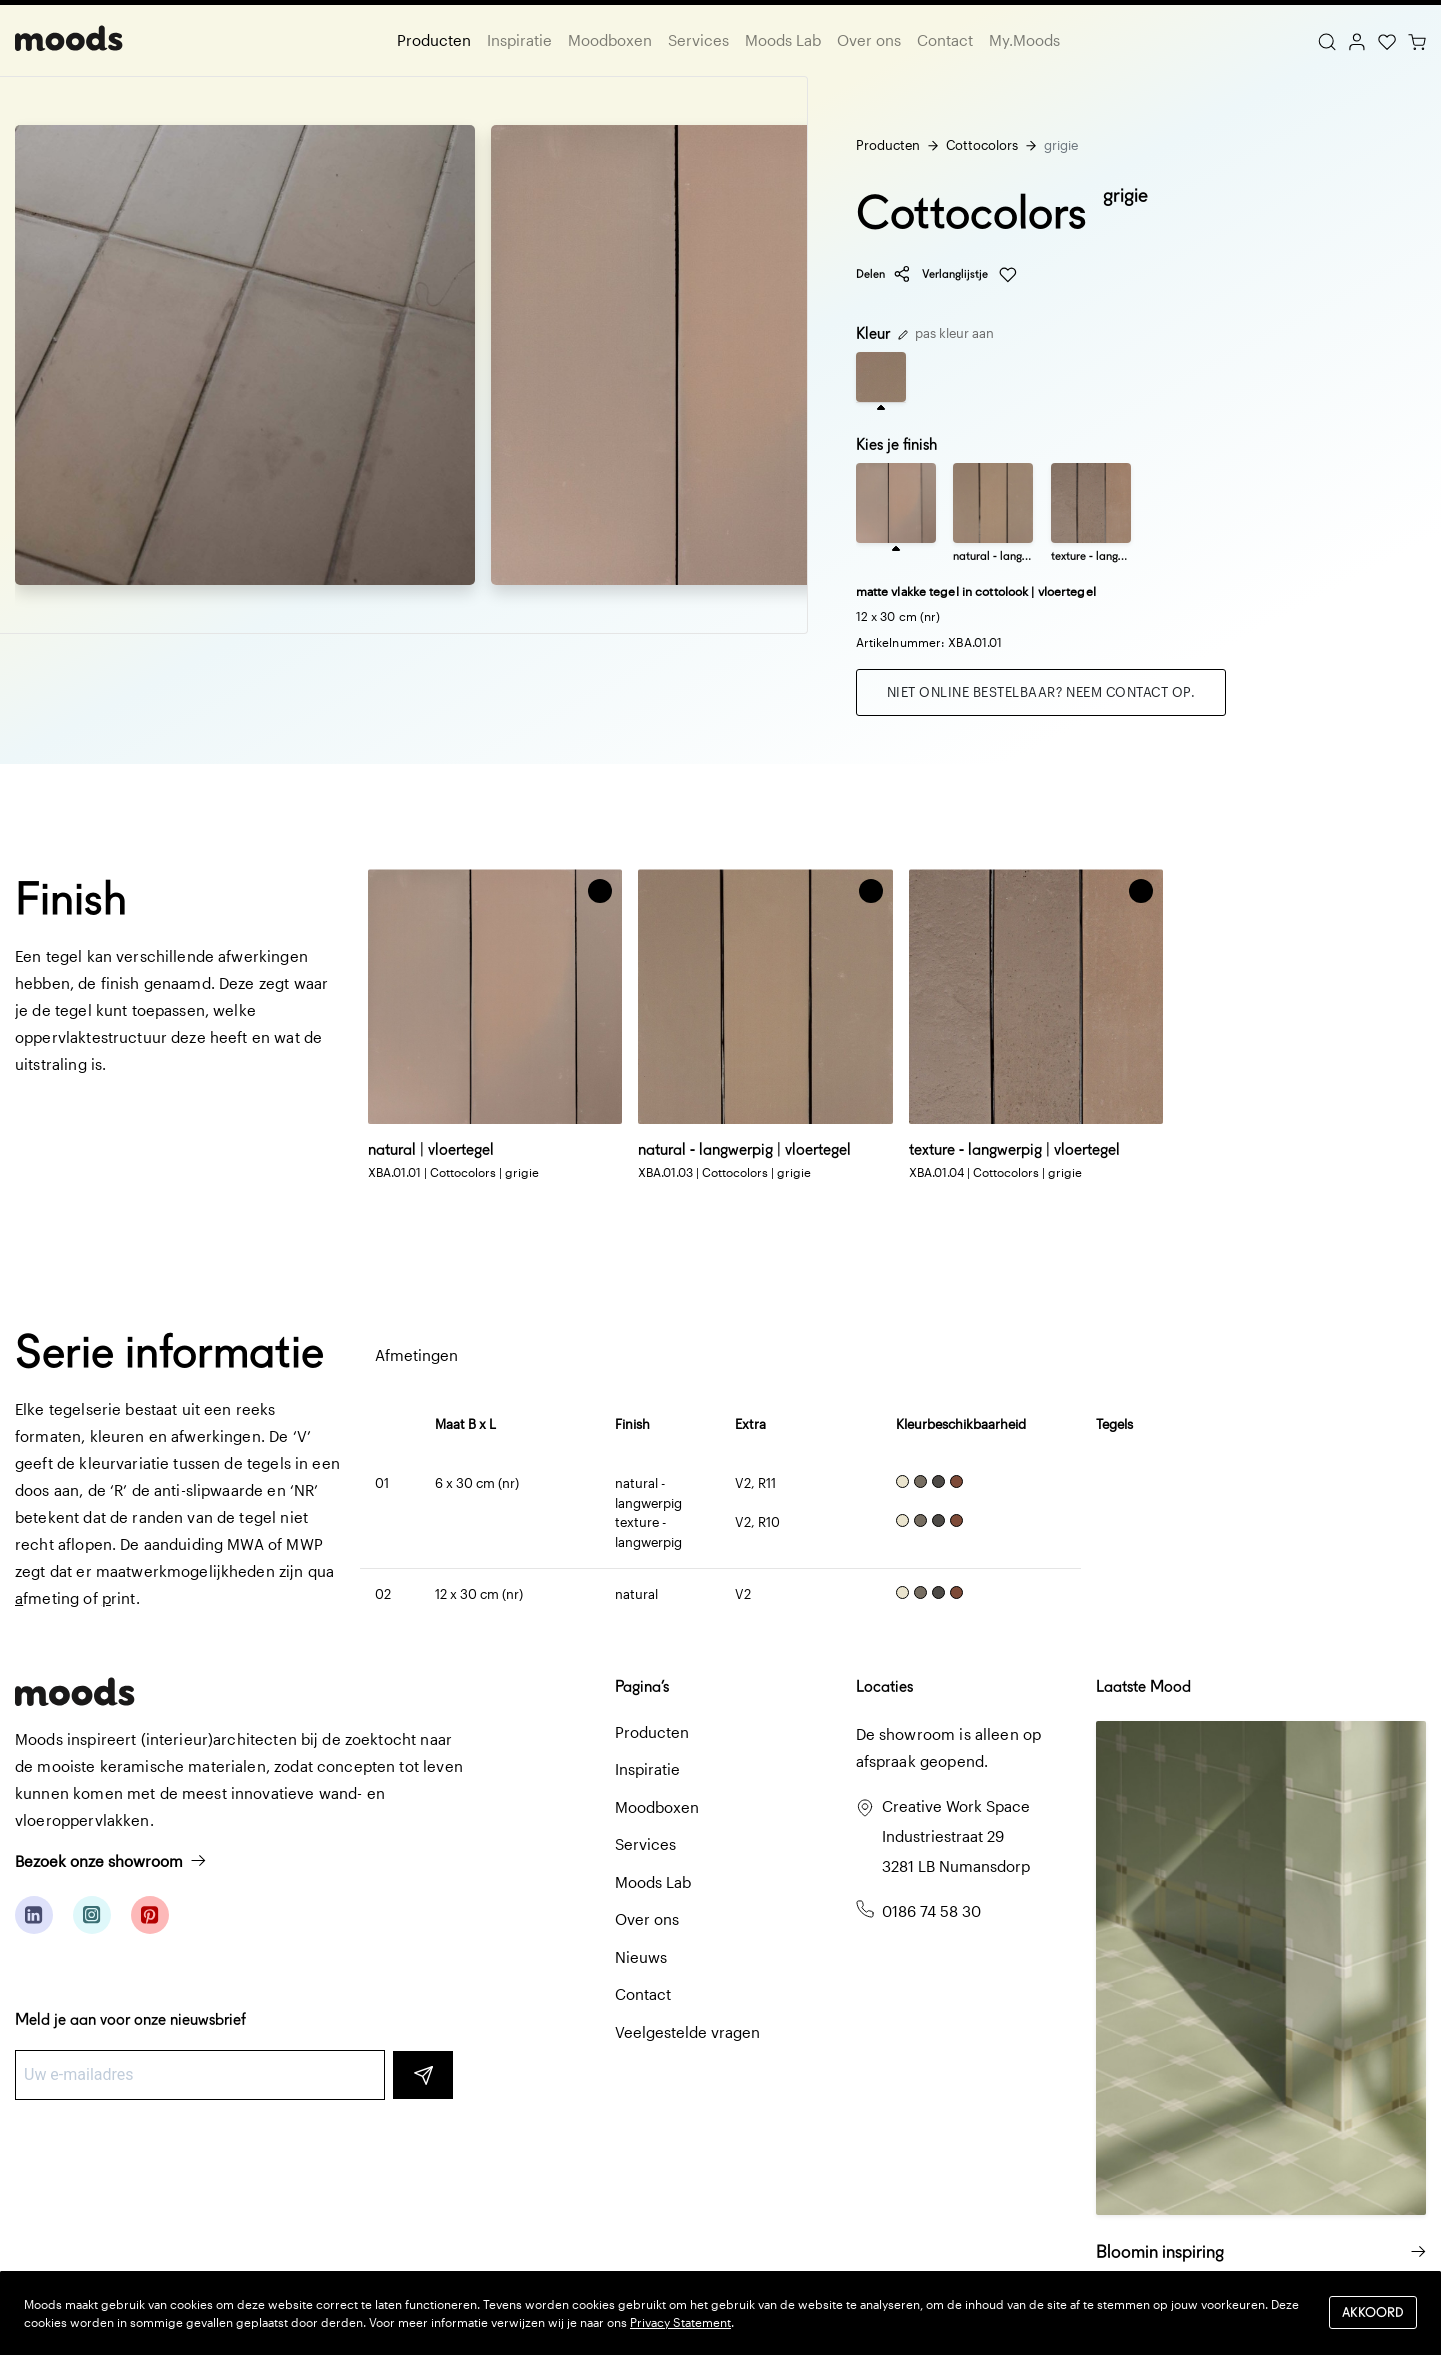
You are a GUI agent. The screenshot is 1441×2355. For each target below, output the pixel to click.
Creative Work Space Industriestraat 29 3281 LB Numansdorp (956, 1836)
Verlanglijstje (969, 275)
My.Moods (1024, 40)
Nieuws (641, 1957)
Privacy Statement (680, 2322)
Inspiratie (519, 40)
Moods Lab (783, 40)
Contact (945, 40)
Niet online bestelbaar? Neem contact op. (1041, 692)
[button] (600, 891)
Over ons (869, 40)
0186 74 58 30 (931, 1911)
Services (698, 40)
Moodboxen (610, 40)
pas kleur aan (946, 333)
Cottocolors (982, 145)
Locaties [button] (884, 1686)
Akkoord (1373, 2312)
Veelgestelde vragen (687, 2032)
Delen (883, 274)
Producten (434, 40)
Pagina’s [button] (642, 1686)
